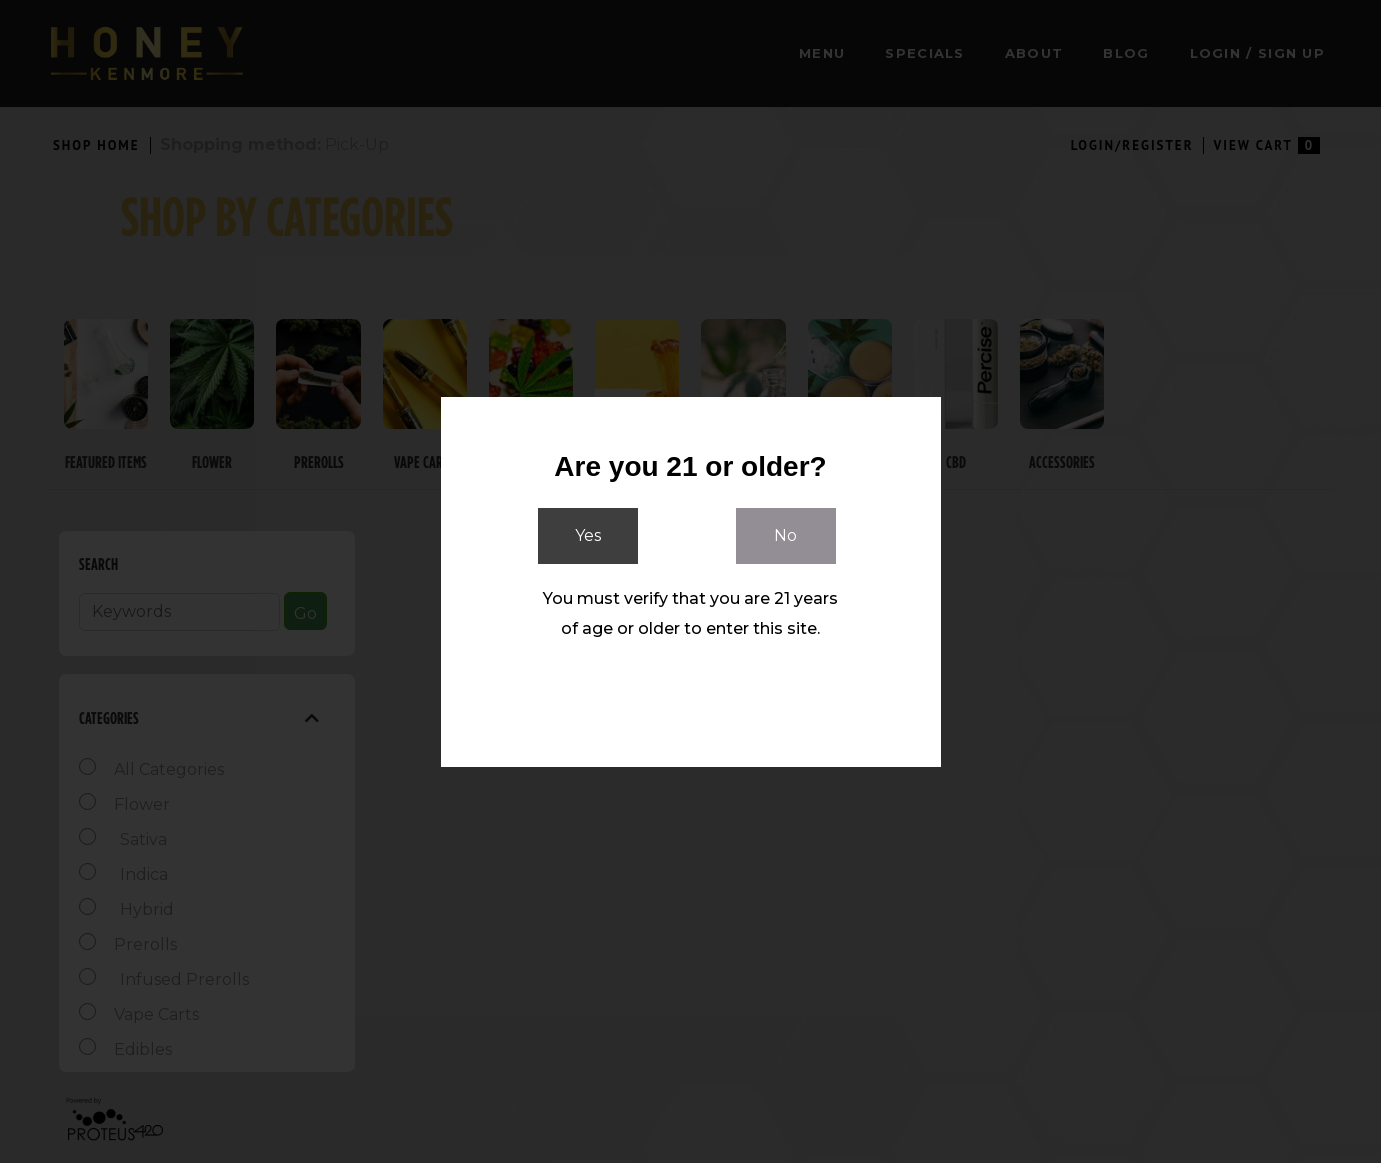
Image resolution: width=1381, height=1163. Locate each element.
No (785, 536)
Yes (588, 536)
